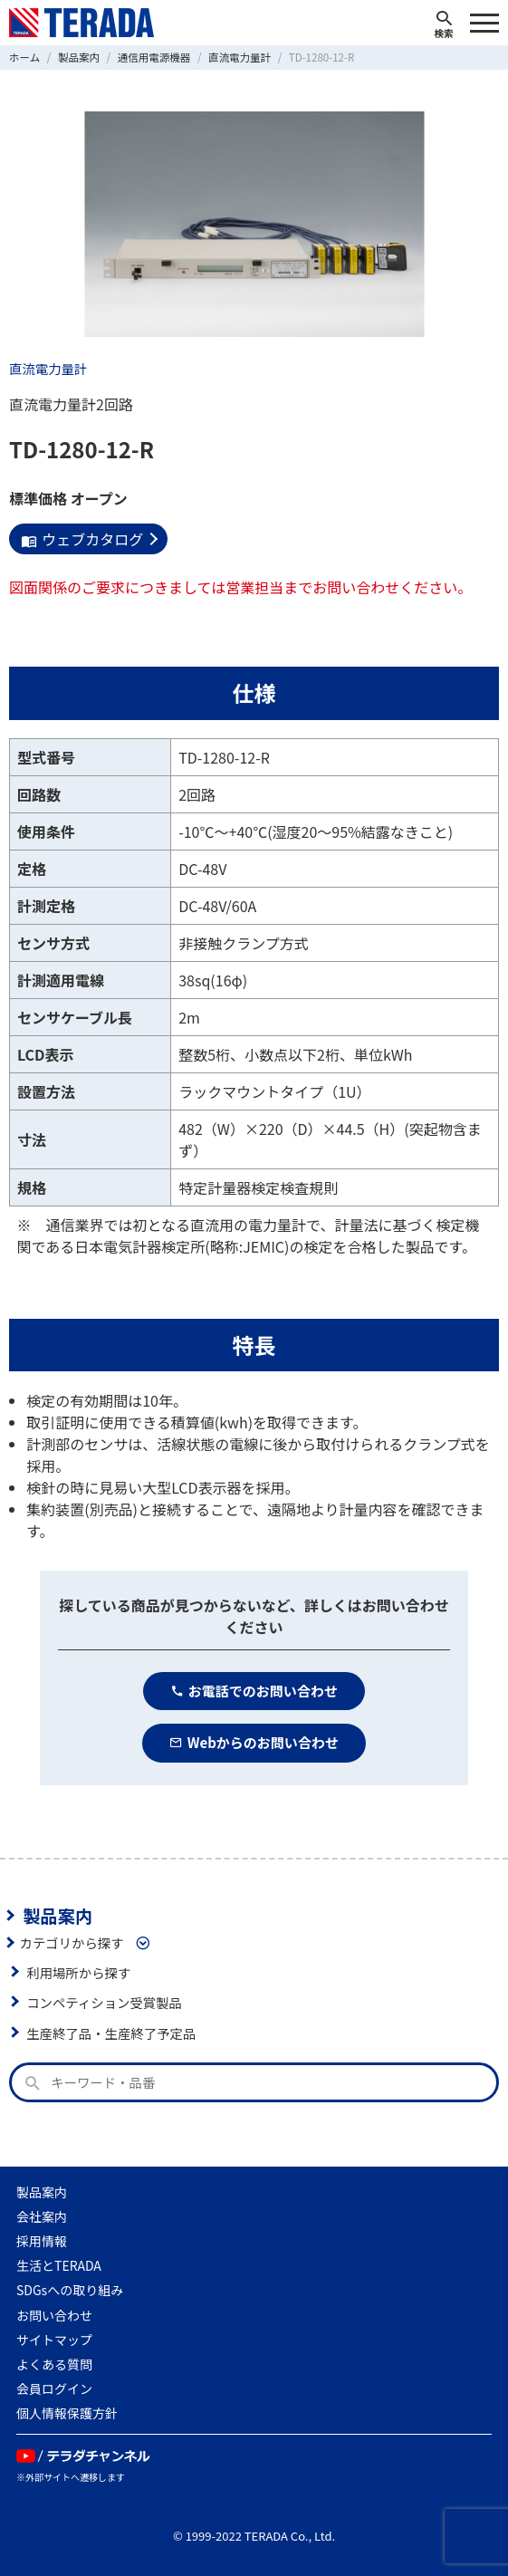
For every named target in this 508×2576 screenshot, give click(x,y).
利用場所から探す (78, 1972)
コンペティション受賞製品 (104, 2002)
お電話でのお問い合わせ (254, 1690)
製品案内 (57, 1915)
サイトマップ (54, 2340)
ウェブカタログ (82, 539)
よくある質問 (54, 2364)
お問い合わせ (54, 2315)
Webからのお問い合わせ (254, 1742)
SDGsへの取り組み (69, 2290)
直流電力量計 (48, 368)
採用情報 (41, 2241)
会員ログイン (54, 2388)
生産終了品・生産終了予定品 (111, 2033)
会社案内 (41, 2216)
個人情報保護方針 (67, 2413)
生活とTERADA (58, 2265)
